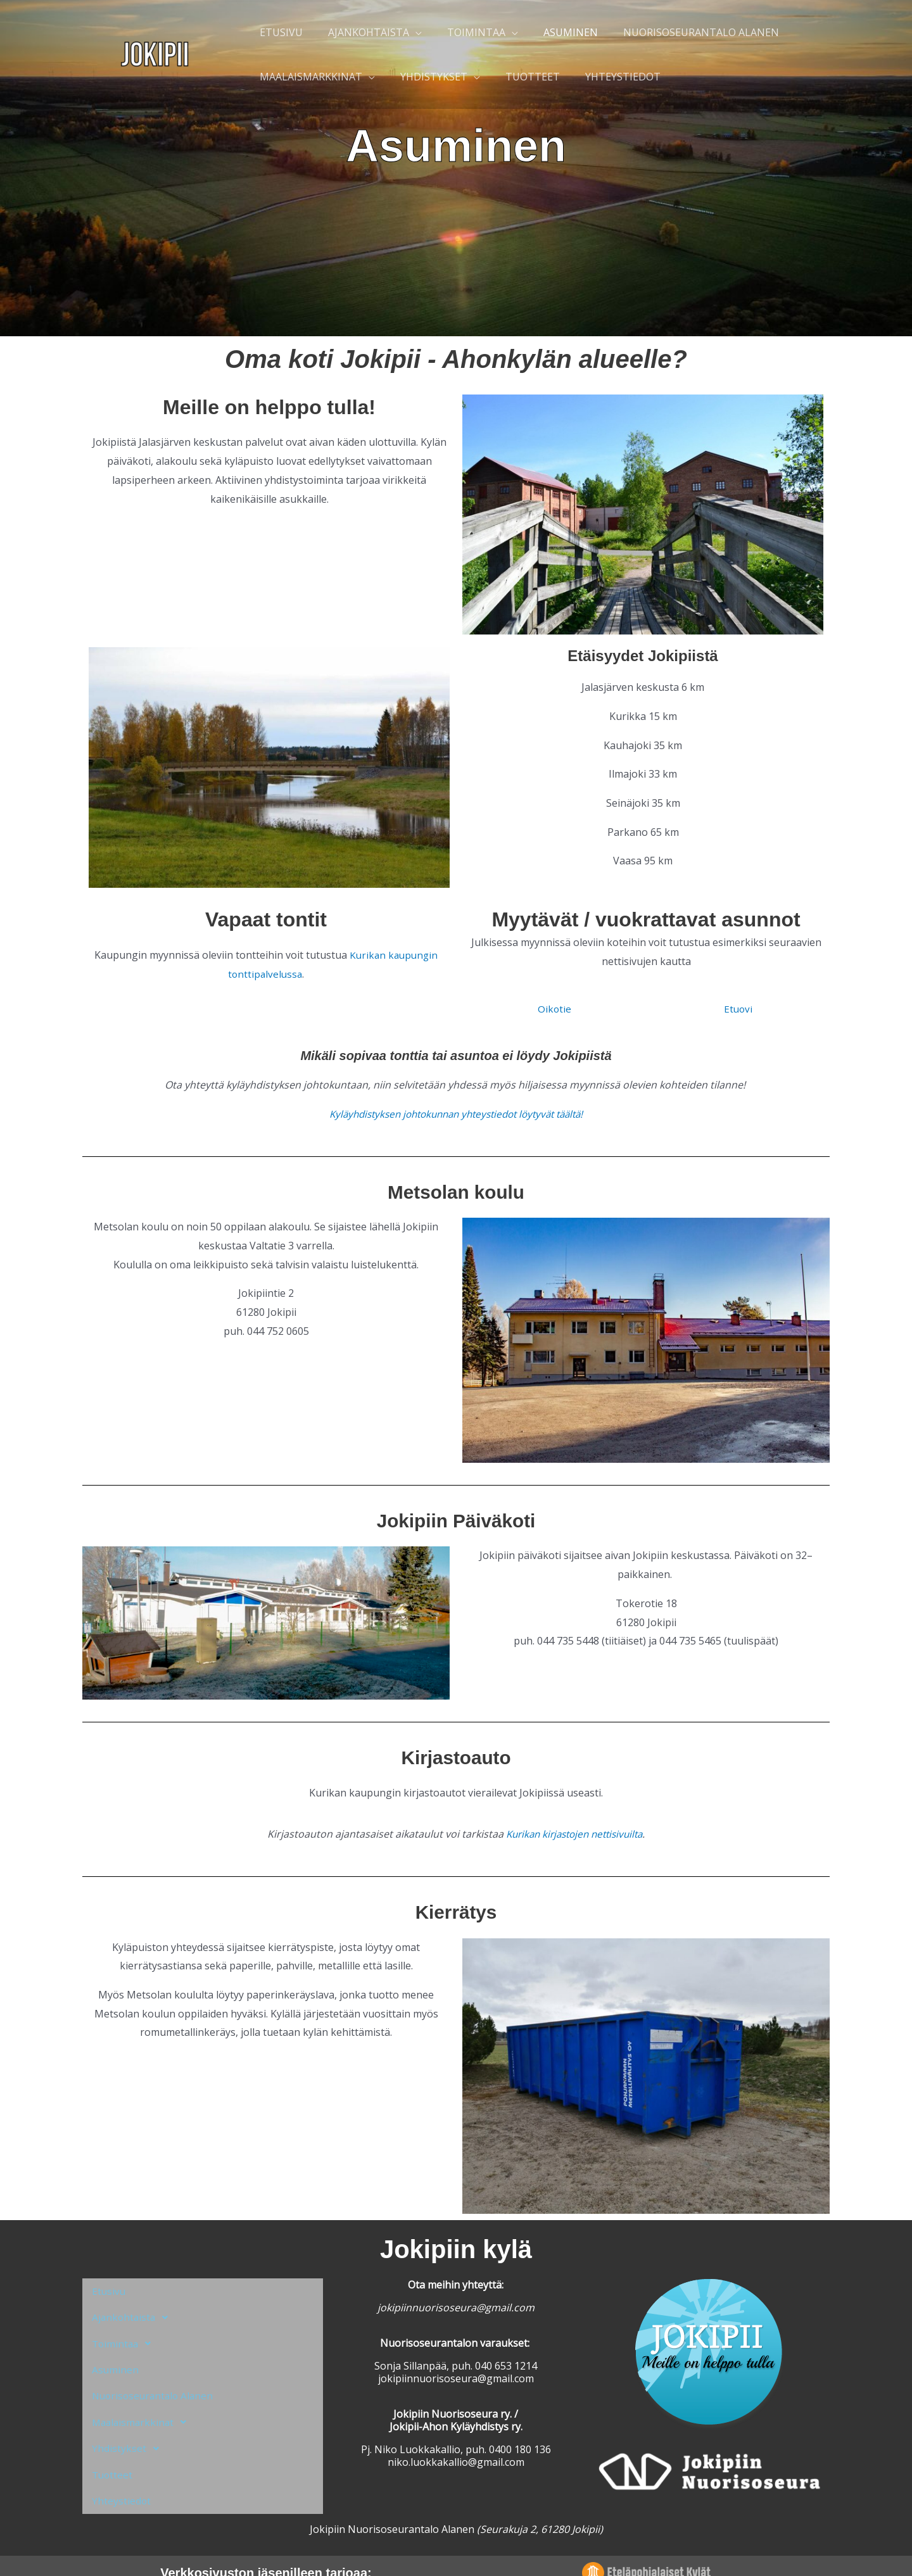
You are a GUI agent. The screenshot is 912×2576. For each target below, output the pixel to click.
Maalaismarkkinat (144, 2403)
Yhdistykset (129, 2426)
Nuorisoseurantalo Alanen (155, 2381)
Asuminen (115, 2358)
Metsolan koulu (456, 1191)
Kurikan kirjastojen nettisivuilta (574, 1834)
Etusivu (109, 2290)
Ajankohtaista (134, 2312)
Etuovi (738, 1009)
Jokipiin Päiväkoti (456, 1520)
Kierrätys (456, 1911)
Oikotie (554, 1009)
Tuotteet (113, 2449)
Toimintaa (126, 2335)
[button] (202, 2312)
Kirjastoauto (456, 1757)
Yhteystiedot (121, 2472)
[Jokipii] (155, 53)
